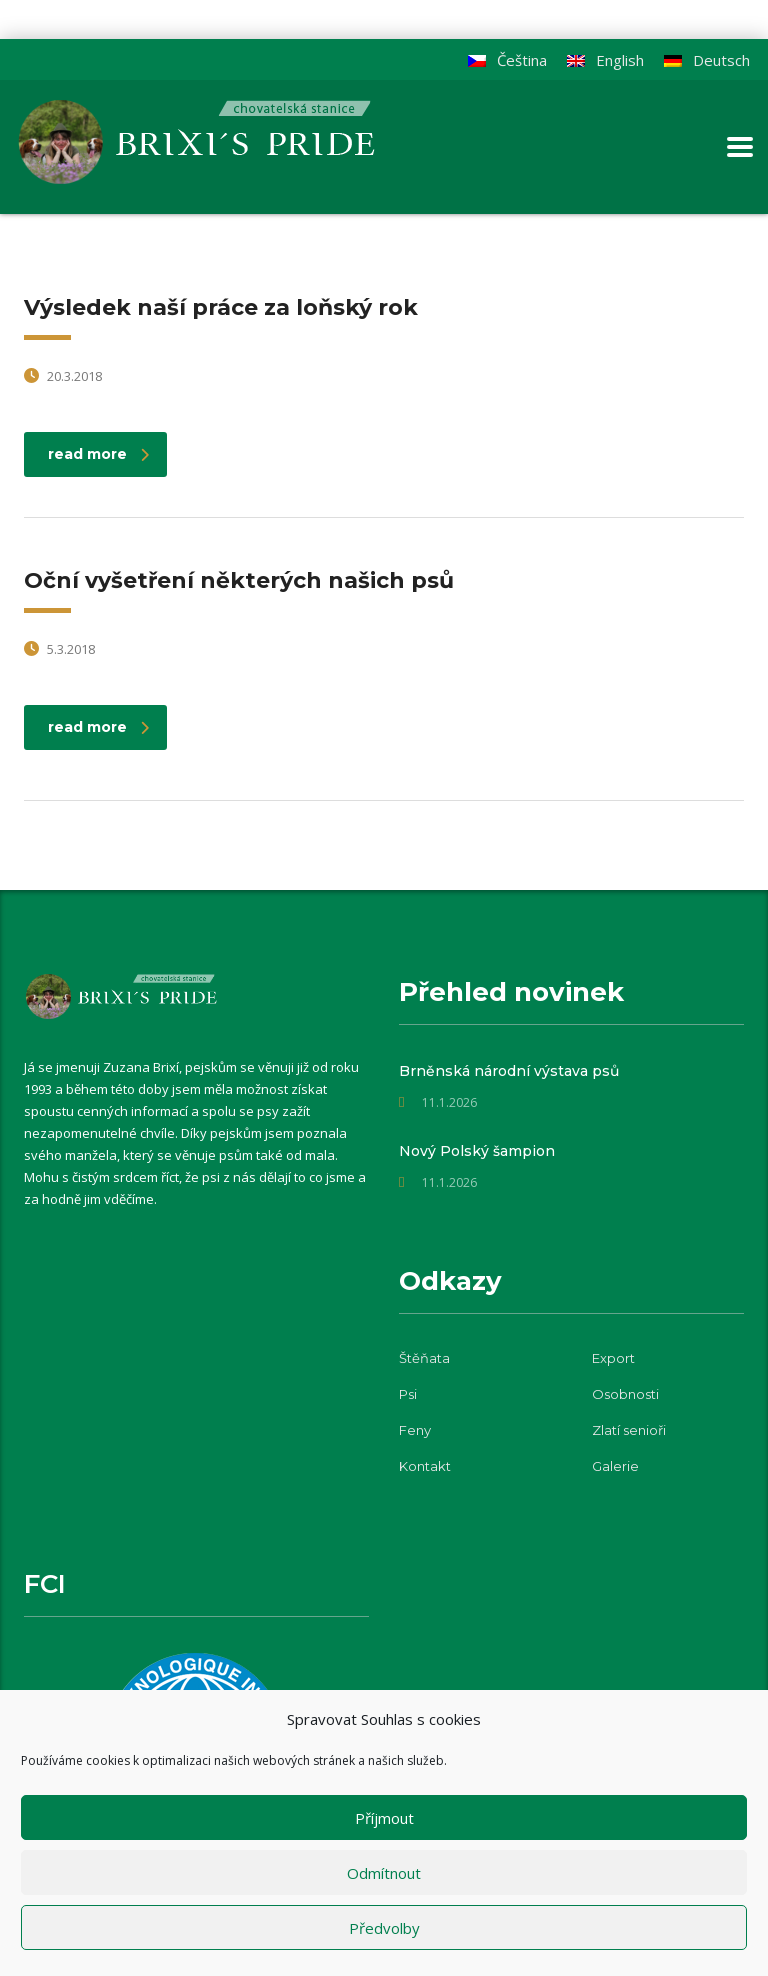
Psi (408, 1394)
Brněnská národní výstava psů (509, 1071)
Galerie (615, 1466)
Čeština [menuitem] (522, 60)
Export (613, 1358)
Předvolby (384, 1928)
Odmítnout (384, 1873)
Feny (415, 1430)
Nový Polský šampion (477, 1151)
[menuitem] (707, 60)
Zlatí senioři (629, 1430)
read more (98, 454)
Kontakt (425, 1466)
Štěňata (424, 1358)
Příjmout (384, 1818)
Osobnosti (625, 1394)
